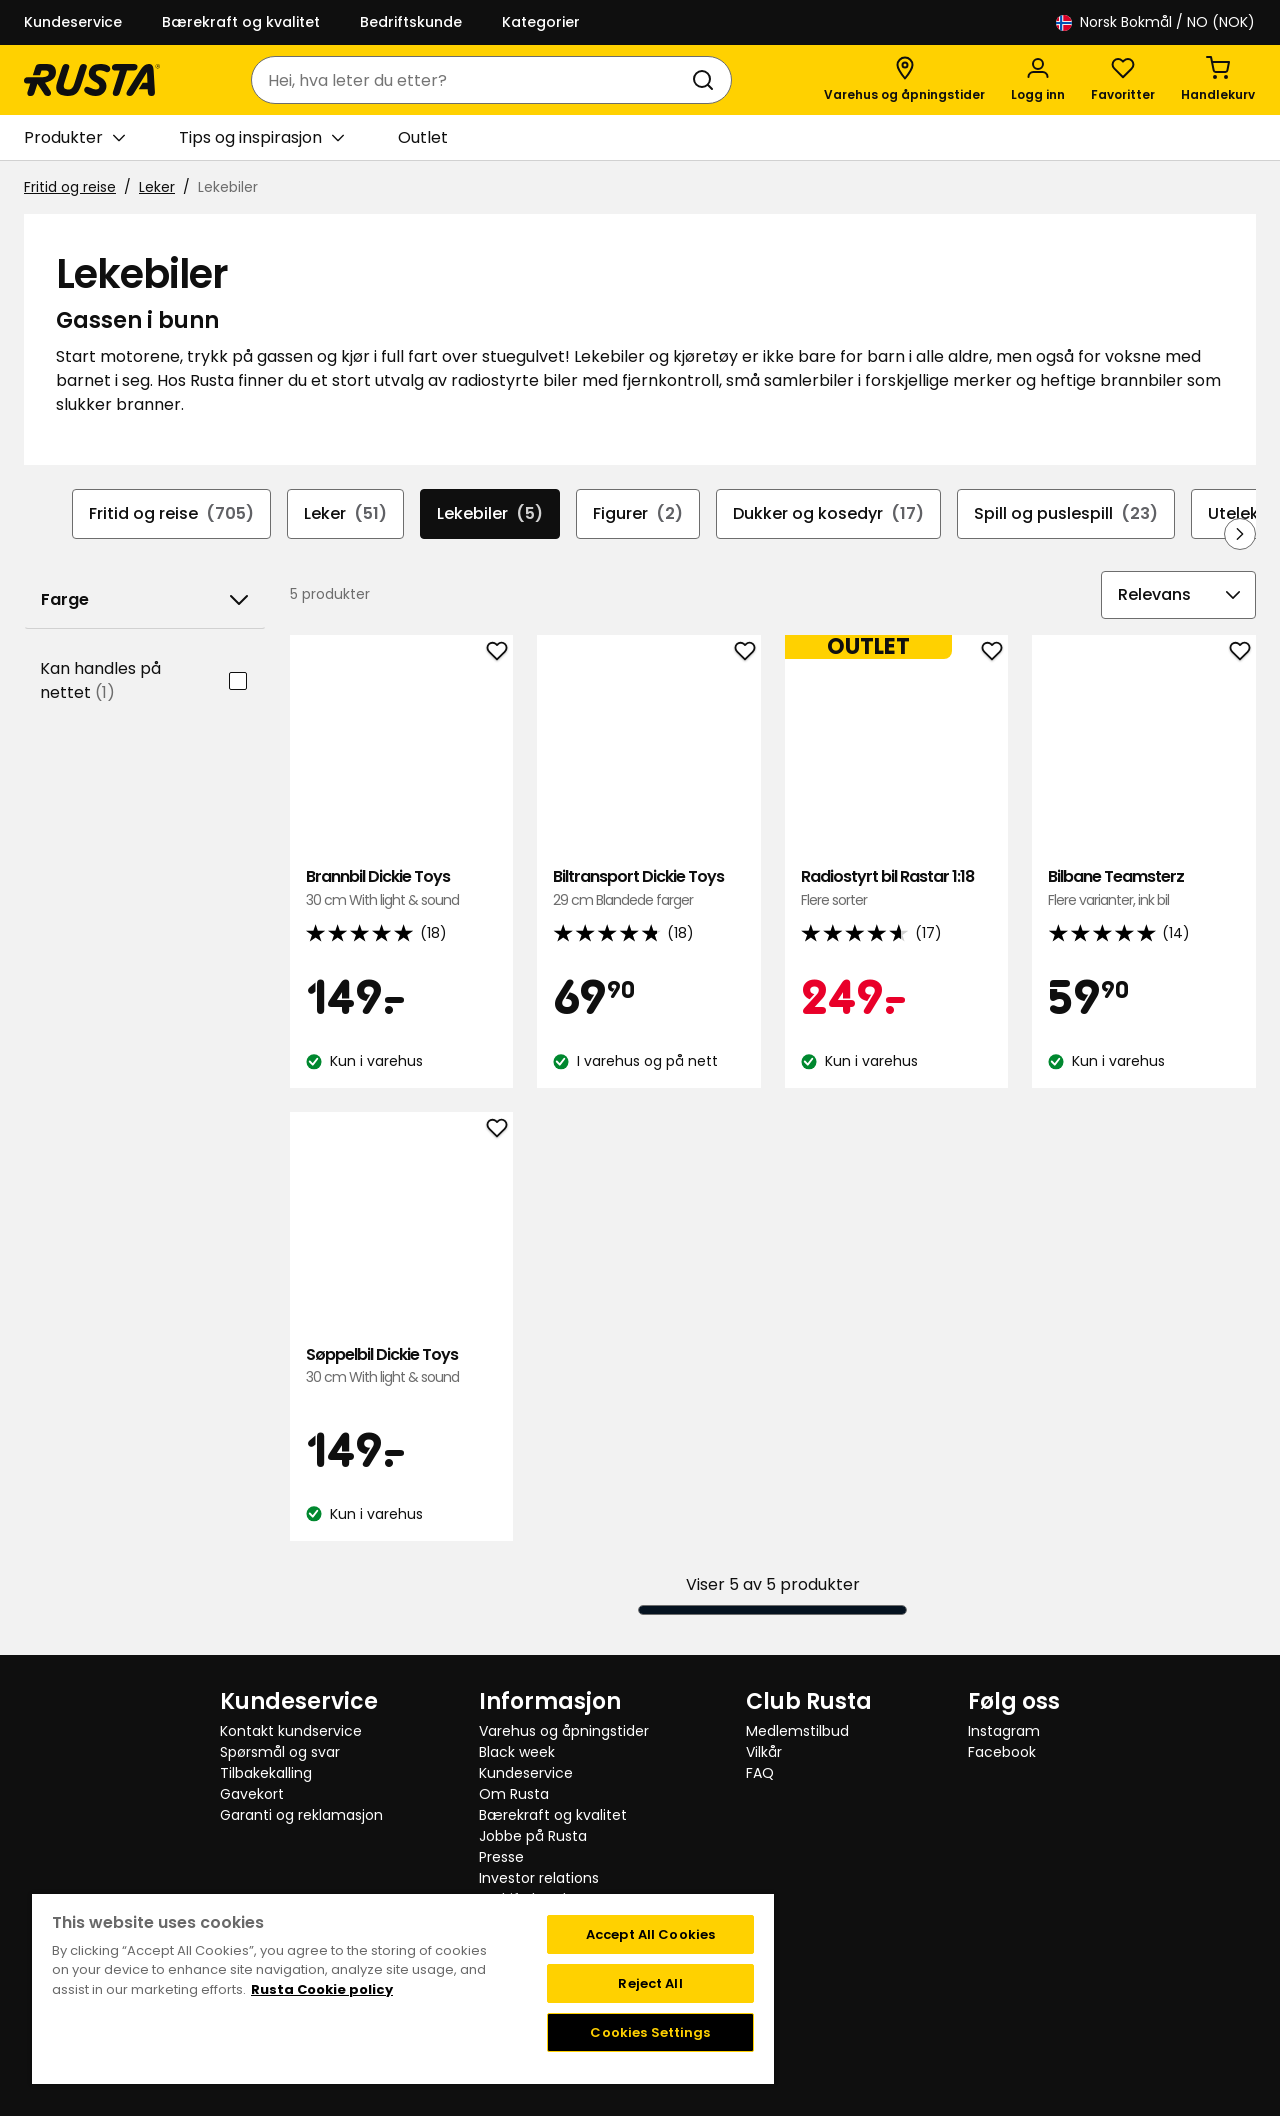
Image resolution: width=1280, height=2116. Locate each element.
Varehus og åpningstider (564, 1731)
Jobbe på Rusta (533, 1836)
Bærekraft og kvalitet (241, 22)
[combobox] (471, 80)
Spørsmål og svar (280, 1752)
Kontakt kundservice (291, 1731)
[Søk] (707, 80)
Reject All (650, 1983)
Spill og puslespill (1066, 514)
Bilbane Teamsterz (1144, 888)
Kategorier (541, 22)
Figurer (638, 514)
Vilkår (764, 1752)
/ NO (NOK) (1155, 22)
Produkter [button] (74, 138)
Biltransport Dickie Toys (649, 888)
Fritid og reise (70, 187)
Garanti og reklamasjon (301, 1815)
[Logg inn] (1038, 80)
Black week (517, 1752)
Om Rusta (514, 1794)
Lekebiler (490, 514)
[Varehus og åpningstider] (904, 80)
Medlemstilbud (797, 1731)
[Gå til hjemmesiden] (92, 80)
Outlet (423, 137)
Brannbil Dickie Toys (402, 888)
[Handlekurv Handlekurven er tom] (1218, 80)
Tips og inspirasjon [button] (261, 138)
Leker (157, 187)
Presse (501, 1857)
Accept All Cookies (650, 1934)
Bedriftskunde (411, 22)
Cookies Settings (650, 2032)
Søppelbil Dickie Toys (402, 1366)
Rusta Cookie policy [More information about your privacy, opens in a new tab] (322, 1989)
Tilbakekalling (266, 1773)
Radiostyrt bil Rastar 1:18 (897, 888)
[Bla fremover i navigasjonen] (1240, 534)
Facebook (1002, 1752)
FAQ (760, 1773)
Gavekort (252, 1794)
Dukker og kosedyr (828, 514)
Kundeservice (73, 22)
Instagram (1004, 1731)
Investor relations (539, 1878)
